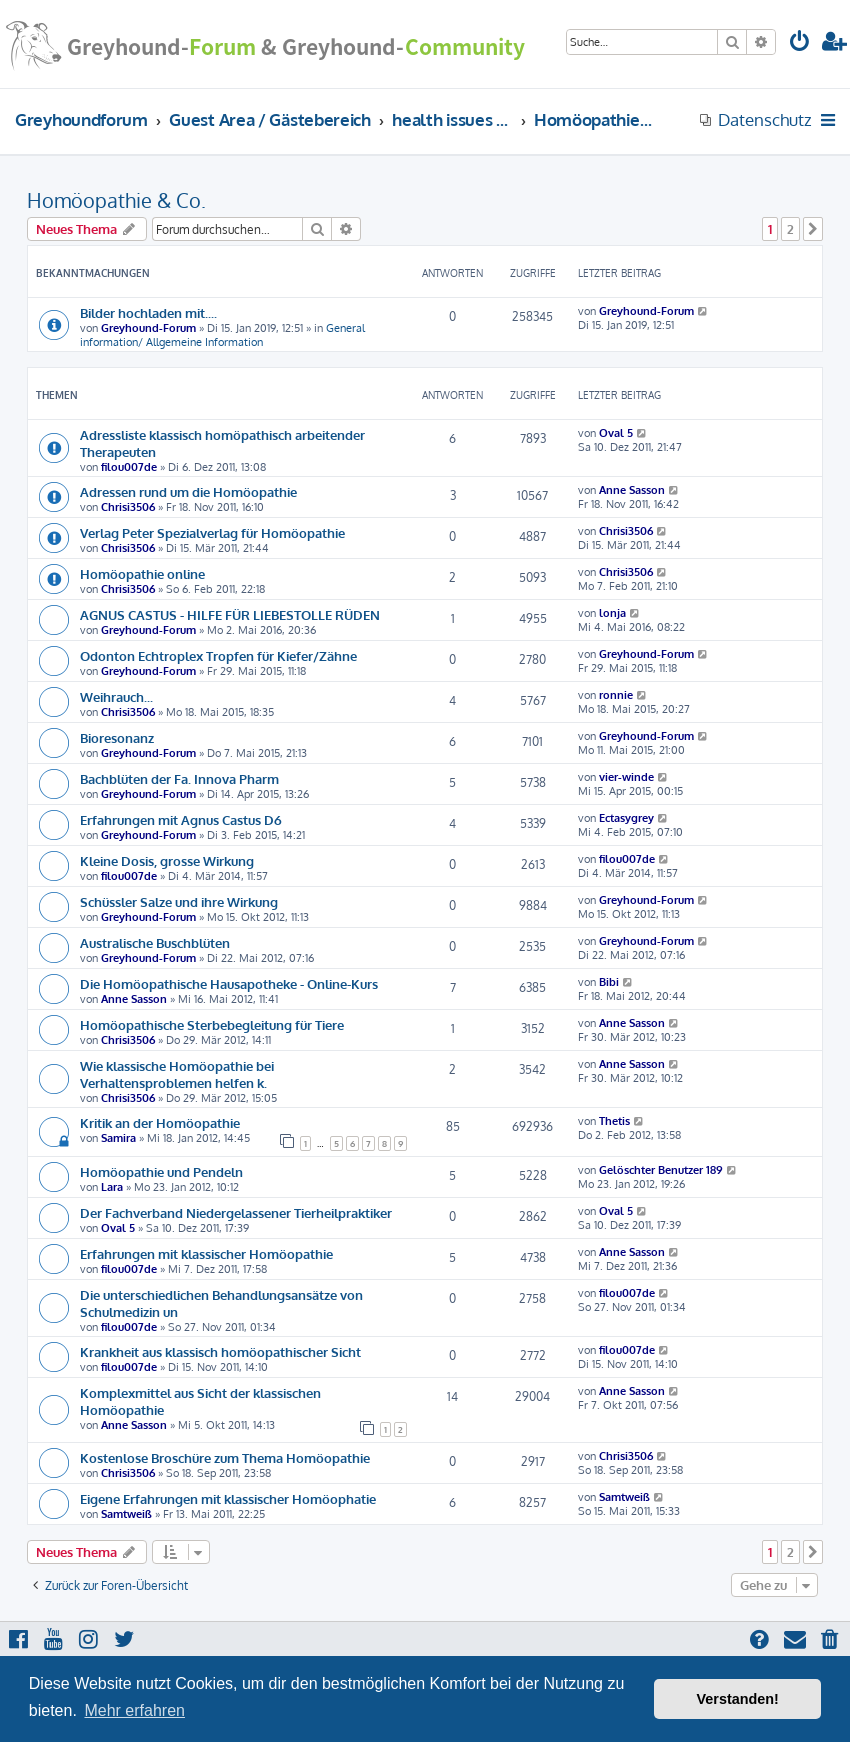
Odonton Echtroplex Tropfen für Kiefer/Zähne (218, 655)
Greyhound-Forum (148, 328)
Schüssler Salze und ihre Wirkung (179, 901)
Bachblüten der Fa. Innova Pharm (179, 778)
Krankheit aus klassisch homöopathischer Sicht (220, 1351)
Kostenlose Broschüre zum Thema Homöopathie (225, 1457)
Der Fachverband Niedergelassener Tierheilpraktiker (236, 1212)
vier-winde (626, 777)
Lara (112, 1187)
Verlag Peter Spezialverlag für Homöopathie (212, 532)
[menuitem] (800, 43)
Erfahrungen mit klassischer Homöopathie (206, 1253)
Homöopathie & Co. (116, 200)
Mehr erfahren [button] (134, 1710)
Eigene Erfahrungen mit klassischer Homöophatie (228, 1498)
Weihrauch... (116, 696)
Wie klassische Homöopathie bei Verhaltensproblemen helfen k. (177, 1074)
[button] (813, 229)
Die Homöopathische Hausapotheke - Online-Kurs (229, 983)
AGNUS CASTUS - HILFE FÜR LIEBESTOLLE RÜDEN (230, 614)
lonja (612, 613)
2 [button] (790, 229)
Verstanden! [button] (738, 1699)
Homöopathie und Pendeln (161, 1171)
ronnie (616, 695)
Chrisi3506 (128, 507)
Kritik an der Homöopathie (160, 1122)
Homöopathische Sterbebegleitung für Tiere (212, 1024)
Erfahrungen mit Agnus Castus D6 (181, 819)
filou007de (129, 467)
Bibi (609, 982)
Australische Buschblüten (155, 942)
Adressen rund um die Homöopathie (188, 491)
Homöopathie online (142, 573)
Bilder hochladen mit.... (148, 312)
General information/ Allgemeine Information (222, 335)
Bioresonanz (117, 737)
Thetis (614, 1121)
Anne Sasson (632, 490)
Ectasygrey (626, 818)
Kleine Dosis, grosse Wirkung (167, 860)
